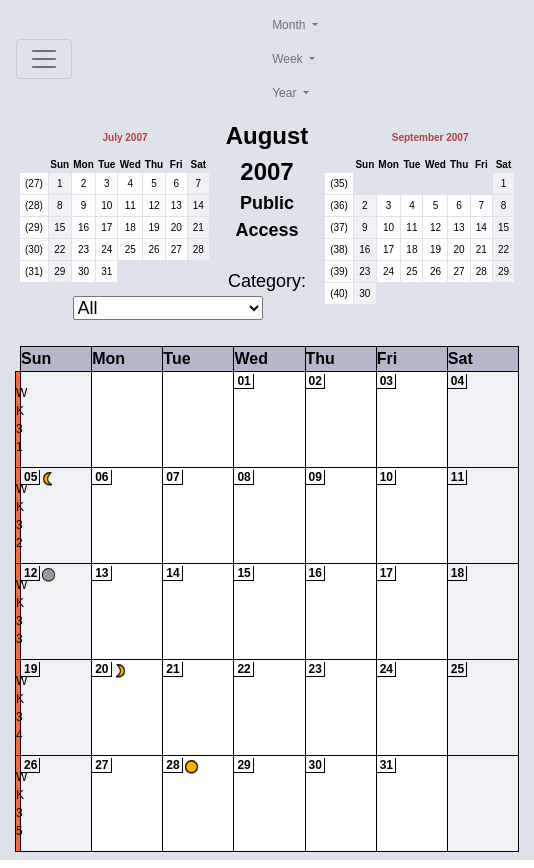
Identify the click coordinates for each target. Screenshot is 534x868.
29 (59, 271)
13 (176, 205)
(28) (34, 205)
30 (83, 271)
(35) (339, 183)
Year (286, 93)
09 (315, 477)
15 (59, 227)
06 (101, 477)
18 (130, 227)
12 (153, 205)
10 (106, 205)
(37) (339, 227)
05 (30, 477)
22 (59, 249)
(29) (34, 227)
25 (130, 249)
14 (198, 205)
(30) (34, 249)
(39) (339, 271)
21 (198, 227)
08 (243, 477)
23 (83, 249)
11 (130, 205)
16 (83, 227)
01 (243, 381)
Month (290, 25)
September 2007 (430, 137)
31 (106, 271)
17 (106, 227)
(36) (339, 205)
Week (289, 59)
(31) (34, 271)
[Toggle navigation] (44, 59)
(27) (34, 183)
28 (198, 249)
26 (153, 249)
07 (172, 477)
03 (386, 381)
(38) (339, 249)
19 (153, 227)
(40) (339, 293)
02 (315, 381)
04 (457, 381)
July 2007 (124, 137)
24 (106, 249)
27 (176, 249)
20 (176, 227)
